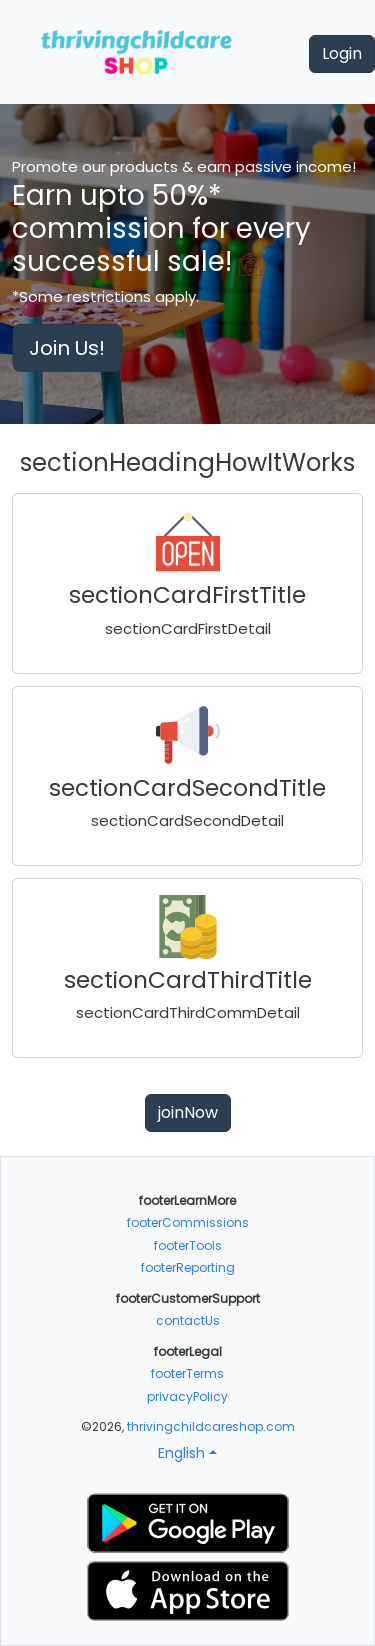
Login (342, 53)
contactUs (188, 1320)
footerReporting (188, 1267)
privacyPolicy (187, 1396)
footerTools (188, 1245)
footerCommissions (188, 1222)
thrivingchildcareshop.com (211, 1426)
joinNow (188, 1112)
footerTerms (187, 1373)
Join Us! (67, 348)
